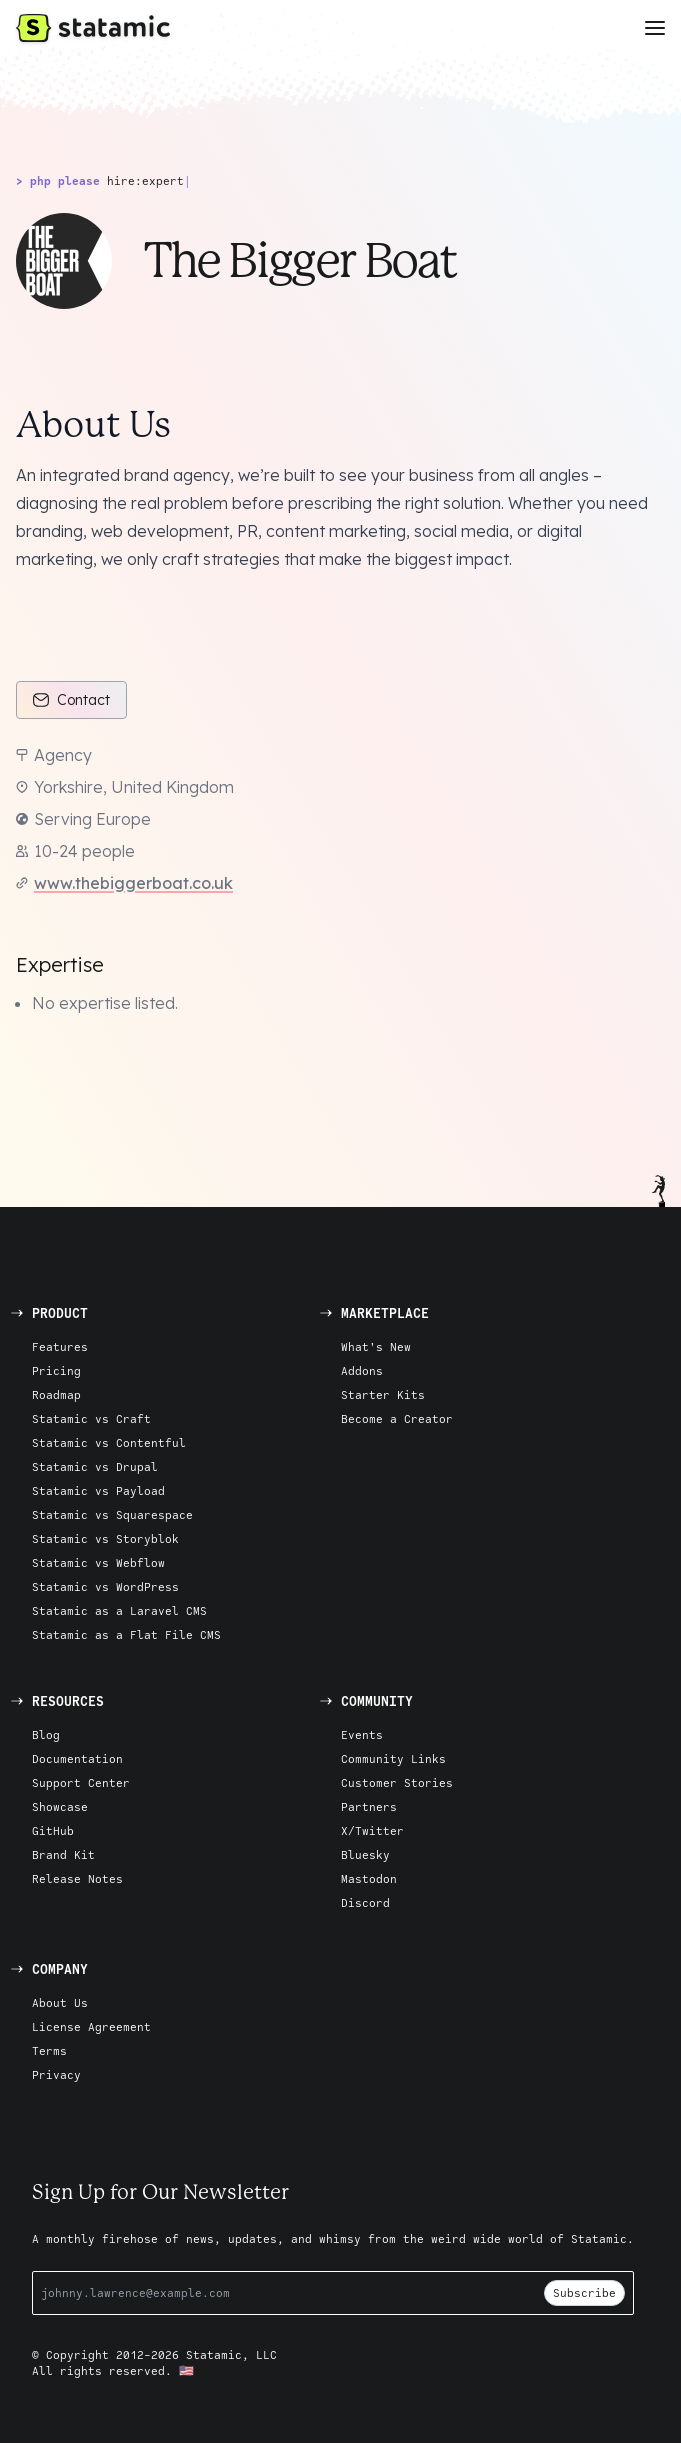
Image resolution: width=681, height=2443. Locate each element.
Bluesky (365, 1854)
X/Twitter (372, 1830)
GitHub (53, 1830)
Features (60, 1346)
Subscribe (584, 2292)
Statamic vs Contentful (109, 1442)
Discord (365, 1902)
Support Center (81, 1782)
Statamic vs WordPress (105, 1586)
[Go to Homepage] (93, 28)
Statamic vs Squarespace (112, 1514)
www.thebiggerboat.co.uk (133, 883)
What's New (376, 1346)
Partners (369, 1806)
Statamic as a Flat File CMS (126, 1634)
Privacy (56, 2074)
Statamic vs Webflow (98, 1562)
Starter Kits (383, 1394)
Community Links (393, 1758)
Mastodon (369, 1878)
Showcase (60, 1806)
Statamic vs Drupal (95, 1466)
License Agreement (91, 2026)
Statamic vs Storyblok (105, 1538)
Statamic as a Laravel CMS (119, 1610)
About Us (60, 2002)
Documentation (77, 1758)
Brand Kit (63, 1854)
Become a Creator (397, 1418)
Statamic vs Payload (98, 1490)
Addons (362, 1370)
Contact (71, 700)
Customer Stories (397, 1782)
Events (362, 1734)
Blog (46, 1734)
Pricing (56, 1370)
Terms (49, 2050)
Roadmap (56, 1394)
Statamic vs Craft (91, 1418)
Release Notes (77, 1878)
